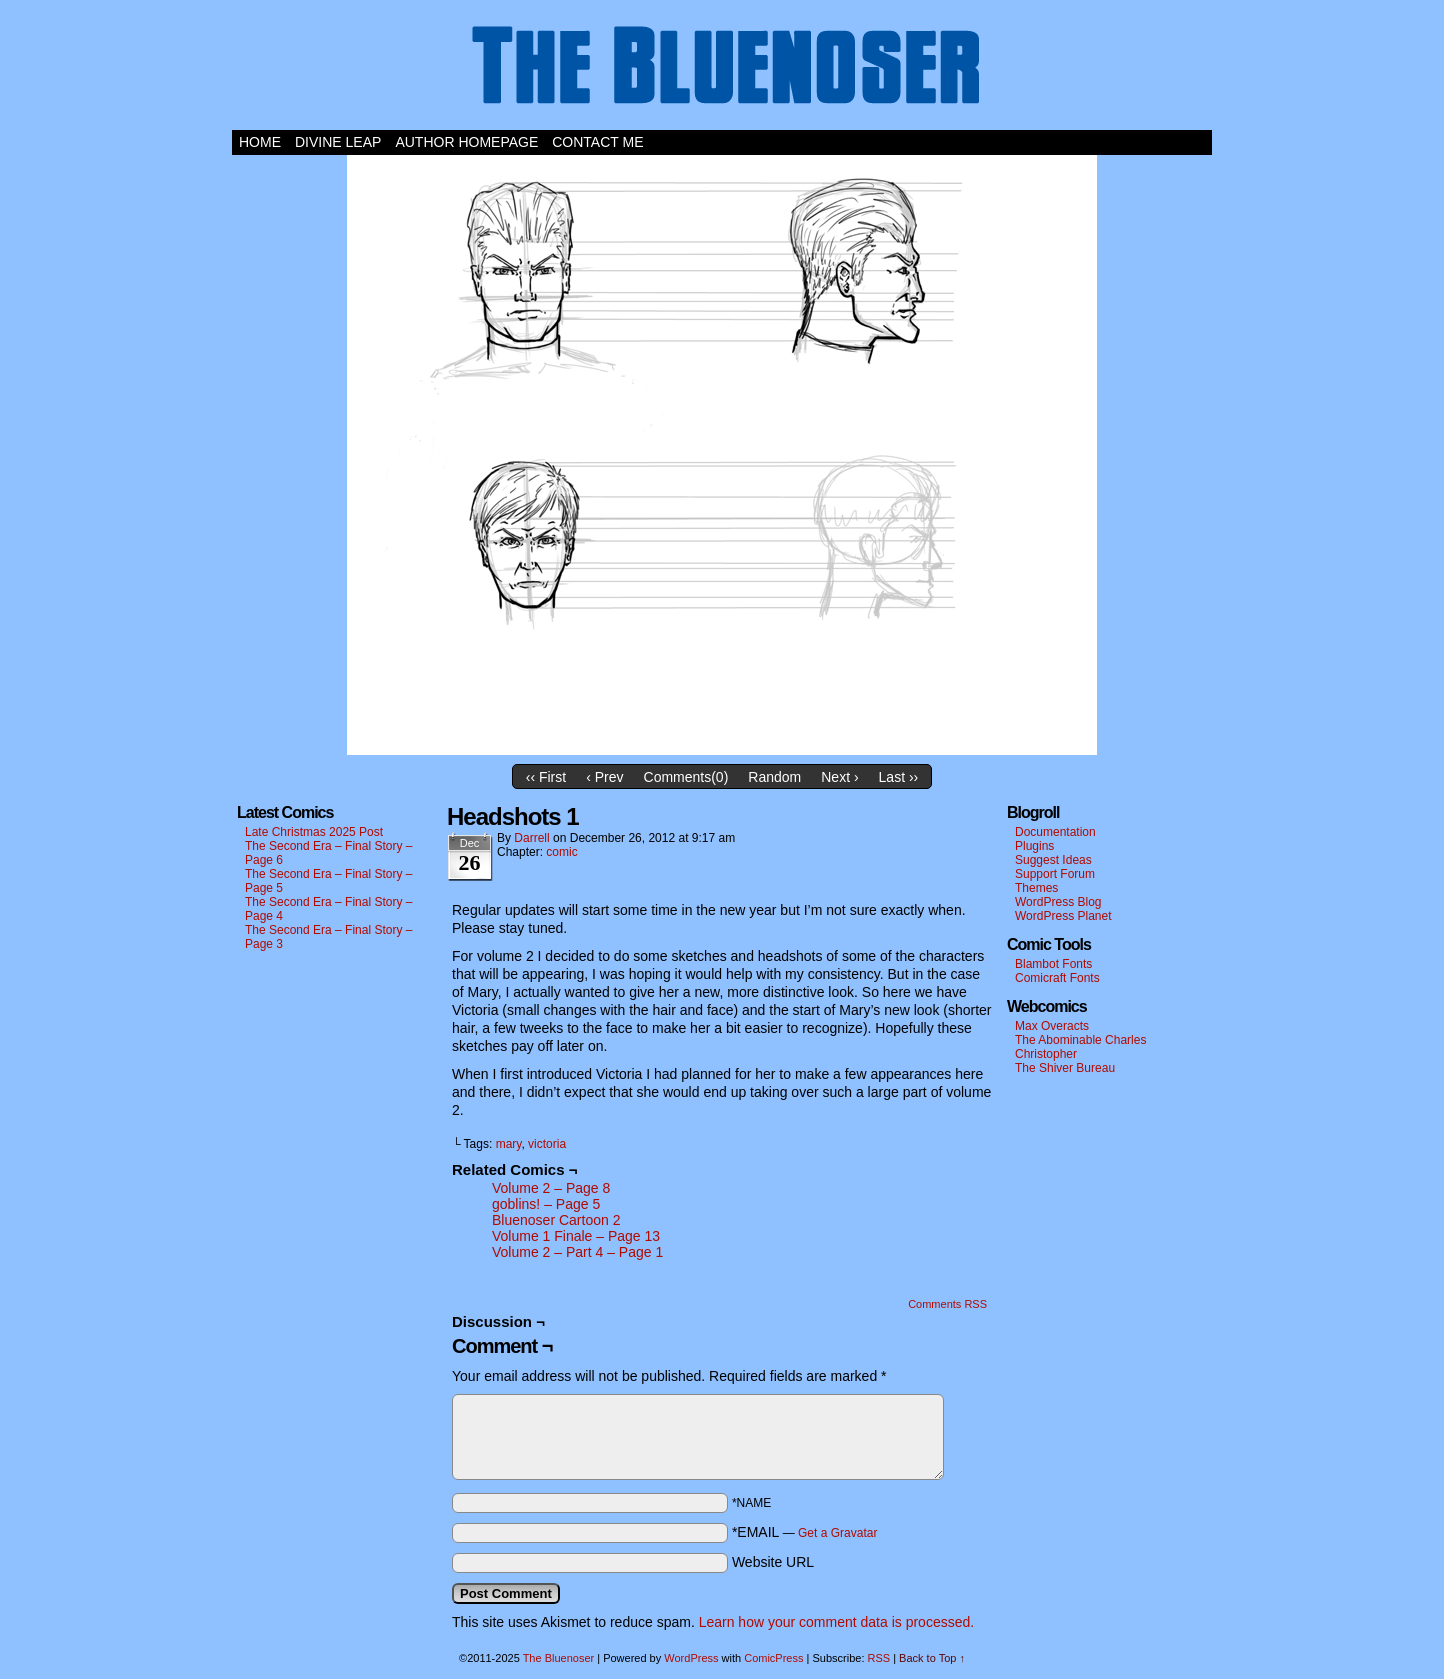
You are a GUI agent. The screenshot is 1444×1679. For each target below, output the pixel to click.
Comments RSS (947, 1304)
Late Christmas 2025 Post (314, 832)
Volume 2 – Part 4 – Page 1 (577, 1252)
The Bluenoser (722, 70)
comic (561, 852)
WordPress (691, 1658)
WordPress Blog (1058, 902)
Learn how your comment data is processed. (836, 1622)
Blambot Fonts (1053, 964)
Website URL (773, 1562)
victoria (547, 1144)
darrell (531, 838)
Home (260, 142)
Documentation (1055, 832)
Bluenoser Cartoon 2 (556, 1220)
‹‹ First (546, 777)
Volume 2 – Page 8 (551, 1188)
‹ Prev (604, 777)
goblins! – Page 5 (546, 1204)
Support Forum (1055, 874)
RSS (879, 1658)
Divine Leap (338, 142)
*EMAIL (805, 1532)
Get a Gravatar (837, 1533)
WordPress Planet (1063, 916)
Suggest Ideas (1053, 860)
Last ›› (899, 777)
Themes (1036, 888)
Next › (839, 777)
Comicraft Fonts (1057, 978)
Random (774, 777)
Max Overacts (1052, 1026)
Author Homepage (466, 142)
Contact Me (597, 142)
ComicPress (773, 1658)
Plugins (1034, 846)
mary (509, 1144)
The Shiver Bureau (1065, 1068)
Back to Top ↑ (932, 1658)
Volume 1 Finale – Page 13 (576, 1236)
